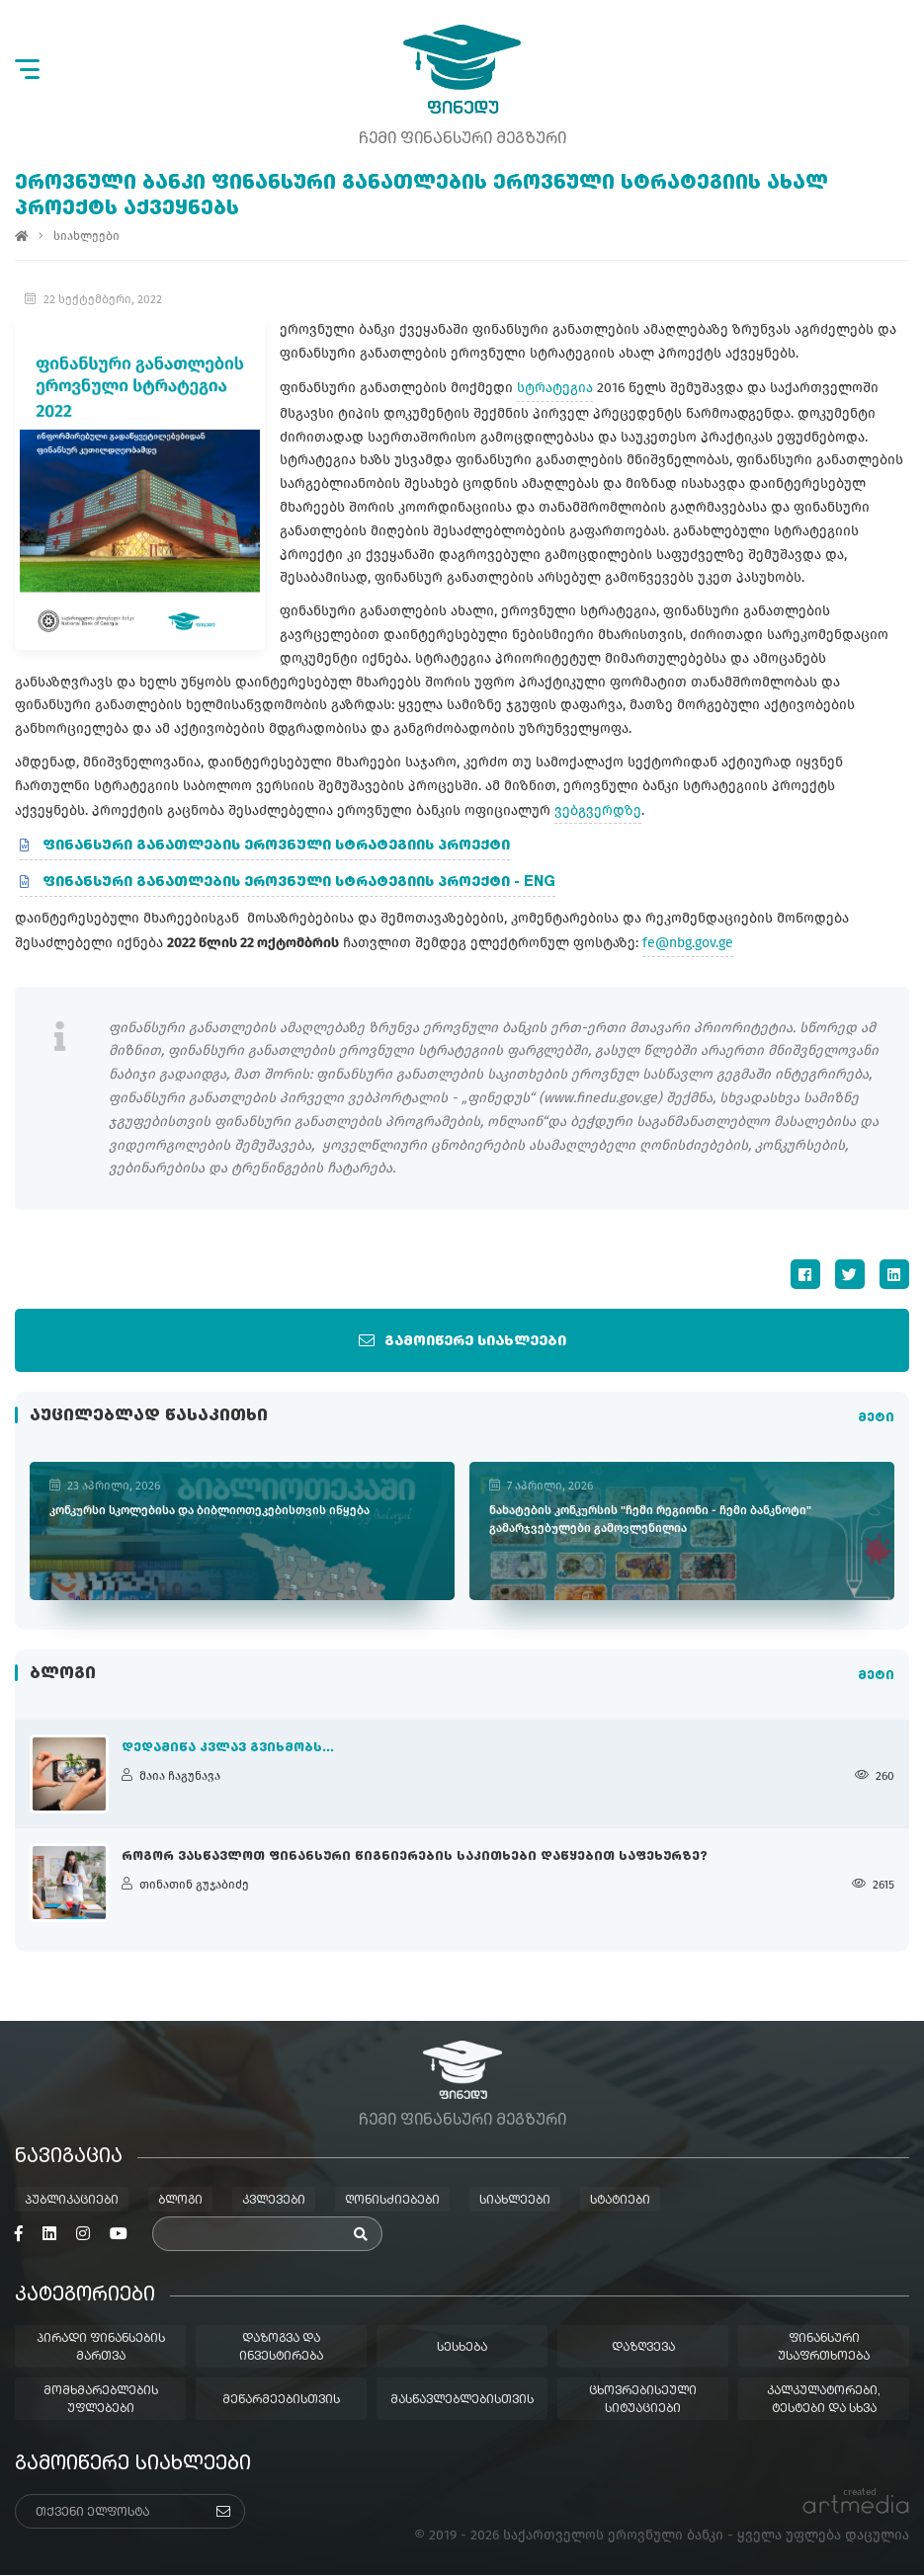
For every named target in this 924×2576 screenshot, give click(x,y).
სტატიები (620, 2202)
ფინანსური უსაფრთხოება (824, 2349)
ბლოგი (180, 2202)
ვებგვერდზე (597, 810)
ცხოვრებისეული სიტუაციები (643, 2401)
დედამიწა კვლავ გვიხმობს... (228, 1748)
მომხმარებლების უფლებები (100, 2401)
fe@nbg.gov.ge (687, 942)
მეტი (876, 1418)
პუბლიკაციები (72, 2202)
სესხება (462, 2349)
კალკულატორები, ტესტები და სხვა (824, 2401)
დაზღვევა (643, 2349)
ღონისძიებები (392, 2202)
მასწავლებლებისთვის (462, 2401)
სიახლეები (86, 237)
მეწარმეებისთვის (281, 2401)
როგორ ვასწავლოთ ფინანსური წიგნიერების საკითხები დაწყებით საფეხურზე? (415, 1857)
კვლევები (273, 2202)
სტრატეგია (552, 387)
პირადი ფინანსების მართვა (101, 2349)
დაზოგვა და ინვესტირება (281, 2349)
